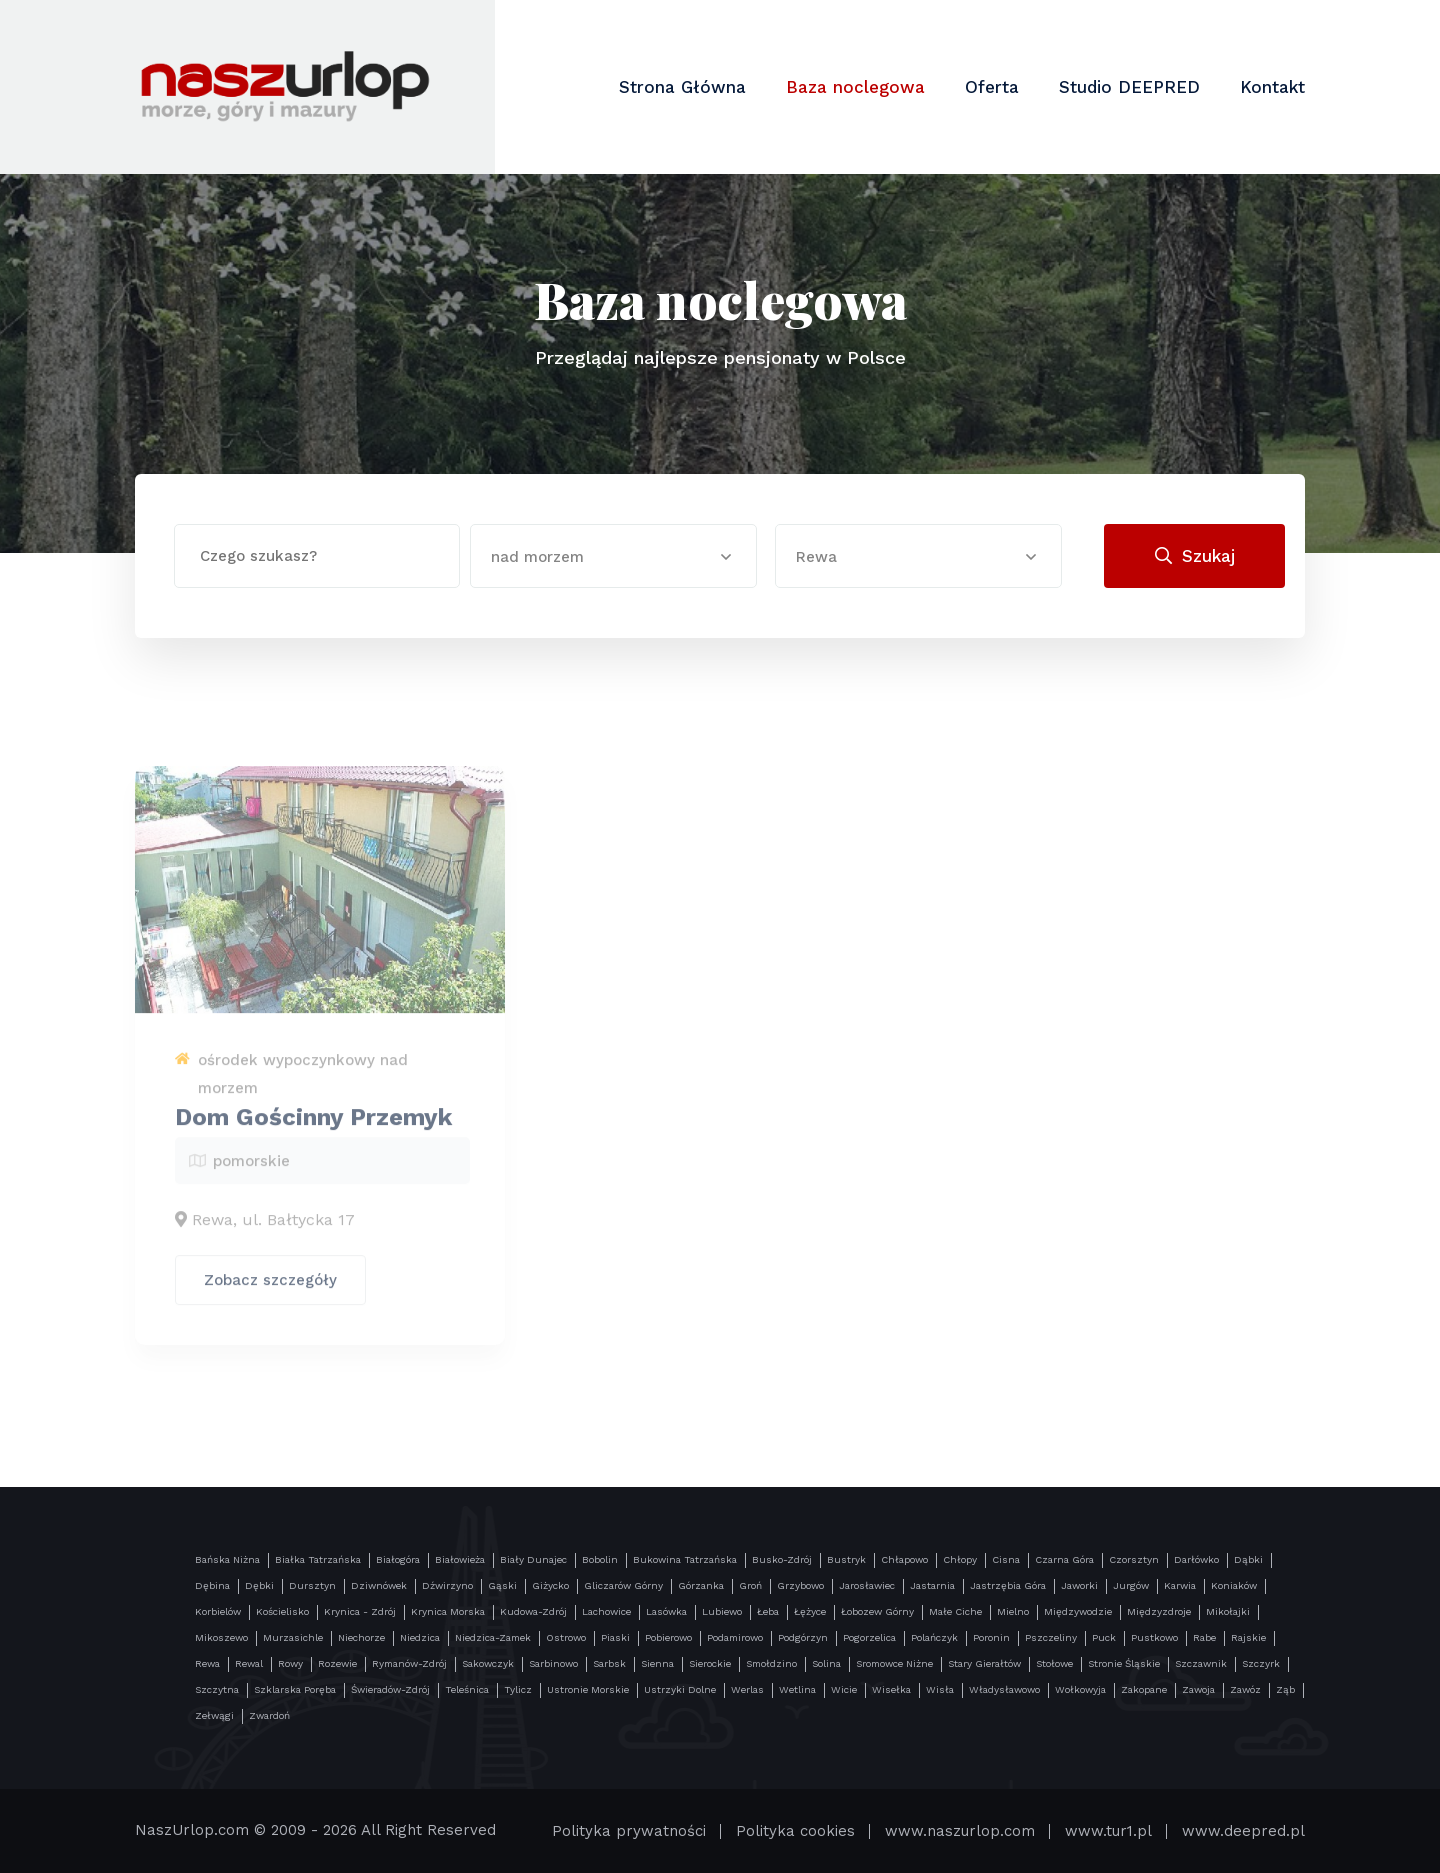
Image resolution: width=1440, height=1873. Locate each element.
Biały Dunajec (533, 1559)
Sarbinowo (553, 1663)
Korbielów (218, 1611)
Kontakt (1272, 87)
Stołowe (1054, 1663)
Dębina (212, 1585)
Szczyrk (1261, 1663)
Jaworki (1079, 1585)
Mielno (1013, 1611)
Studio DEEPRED (1129, 87)
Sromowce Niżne (894, 1663)
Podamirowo (735, 1637)
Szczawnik (1201, 1663)
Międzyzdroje (1159, 1611)
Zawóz (1245, 1689)
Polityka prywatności (629, 1831)
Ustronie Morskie (588, 1689)
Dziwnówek (379, 1585)
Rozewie (337, 1663)
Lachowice (606, 1611)
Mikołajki (1228, 1611)
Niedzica (420, 1637)
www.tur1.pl (1108, 1831)
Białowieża (460, 1559)
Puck (1104, 1637)
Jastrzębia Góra (1008, 1585)
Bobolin (600, 1559)
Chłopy (960, 1559)
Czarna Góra (1064, 1559)
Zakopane (1144, 1689)
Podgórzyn (803, 1637)
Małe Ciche (955, 1611)
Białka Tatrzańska (318, 1559)
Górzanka (701, 1585)
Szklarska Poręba (295, 1689)
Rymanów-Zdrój (409, 1663)
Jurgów (1131, 1585)
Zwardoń (269, 1715)
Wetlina (797, 1689)
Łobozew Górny (877, 1611)
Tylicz (518, 1689)
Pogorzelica (869, 1637)
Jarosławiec (867, 1585)
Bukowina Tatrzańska (685, 1559)
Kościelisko (282, 1611)
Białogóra (398, 1559)
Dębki (259, 1585)
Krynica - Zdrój (360, 1611)
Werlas (747, 1689)
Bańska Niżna (227, 1559)
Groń (750, 1585)
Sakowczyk (488, 1663)
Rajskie (1248, 1637)
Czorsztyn (1134, 1559)
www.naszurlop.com (960, 1831)
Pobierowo (668, 1637)
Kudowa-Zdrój (533, 1611)
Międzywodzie (1078, 1611)
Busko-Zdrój (782, 1559)
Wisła (940, 1689)
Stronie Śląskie (1124, 1663)
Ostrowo (566, 1637)
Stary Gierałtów (984, 1663)
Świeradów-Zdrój (390, 1689)
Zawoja (1198, 1689)
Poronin (991, 1637)
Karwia (1180, 1585)
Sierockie (710, 1663)
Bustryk (846, 1559)
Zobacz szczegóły (270, 1287)
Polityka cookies (795, 1831)
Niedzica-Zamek (493, 1637)
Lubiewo (722, 1611)
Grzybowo (800, 1585)
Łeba (768, 1611)
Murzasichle (293, 1637)
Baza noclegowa (855, 87)
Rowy (290, 1663)
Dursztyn (312, 1585)
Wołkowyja (1080, 1689)
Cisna (1006, 1559)
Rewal (249, 1663)
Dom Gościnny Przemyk (313, 1124)
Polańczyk (934, 1637)
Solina (826, 1663)
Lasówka (666, 1611)
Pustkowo (1154, 1637)
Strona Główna (682, 87)
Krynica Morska (448, 1611)
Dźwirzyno (447, 1585)
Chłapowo (904, 1559)
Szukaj (1195, 556)
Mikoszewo (221, 1637)
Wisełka (891, 1689)
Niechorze (361, 1637)
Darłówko (1196, 1559)
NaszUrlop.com (192, 1830)
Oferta (992, 87)
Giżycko (550, 1585)
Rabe (1204, 1637)
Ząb (1285, 1689)
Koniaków (1234, 1585)
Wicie (844, 1689)
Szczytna (217, 1689)
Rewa (207, 1663)
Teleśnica (467, 1689)
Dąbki (1248, 1559)
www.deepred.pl (1243, 1831)
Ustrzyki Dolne (680, 1689)
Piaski (615, 1637)
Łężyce (810, 1611)
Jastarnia (932, 1585)
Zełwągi (214, 1715)
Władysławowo (1004, 1689)
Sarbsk (609, 1663)
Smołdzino (771, 1663)
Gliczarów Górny (623, 1585)
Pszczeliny (1051, 1637)
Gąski (502, 1585)
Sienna (657, 1663)
